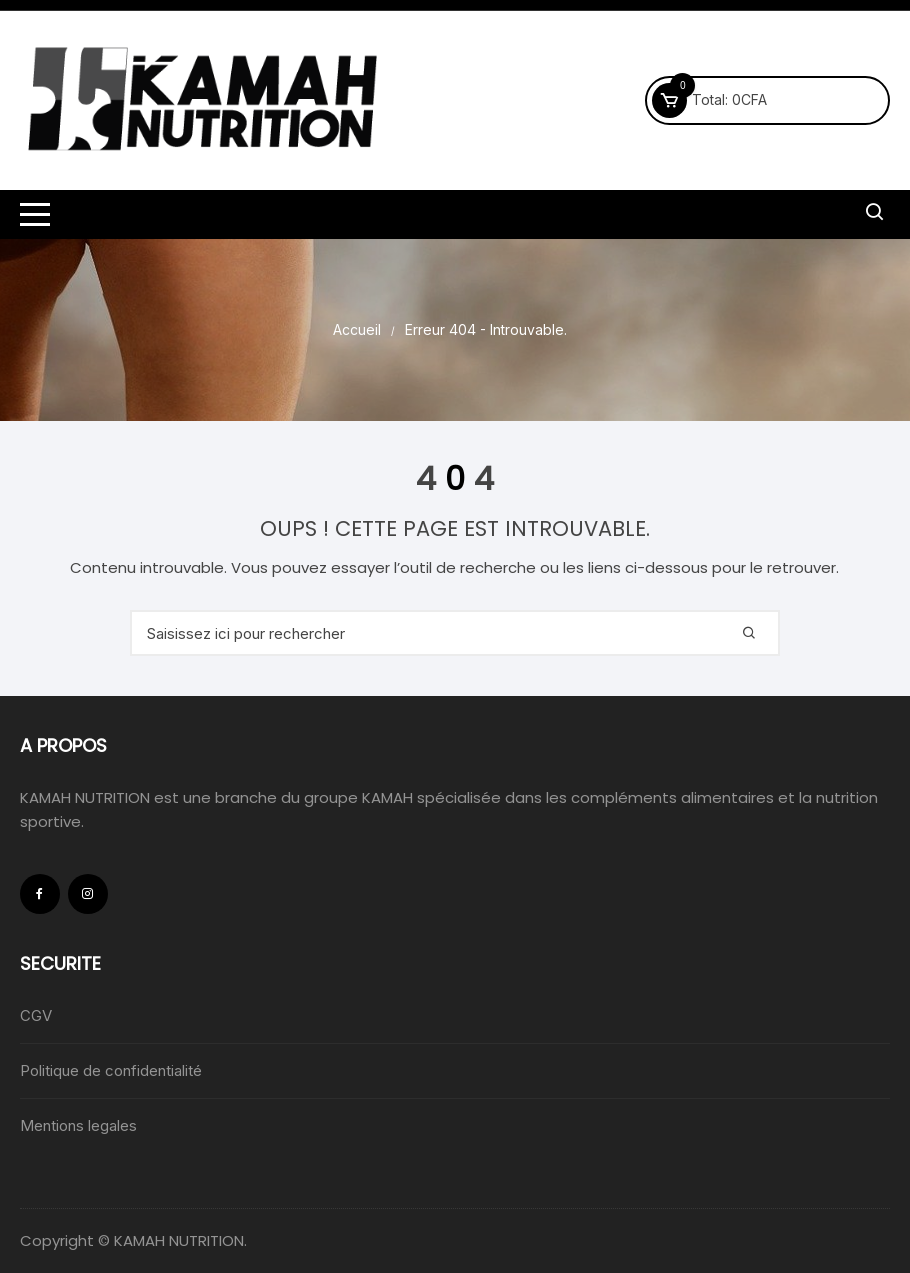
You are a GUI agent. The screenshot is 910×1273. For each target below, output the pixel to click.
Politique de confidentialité (111, 1070)
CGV (36, 1015)
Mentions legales (78, 1125)
